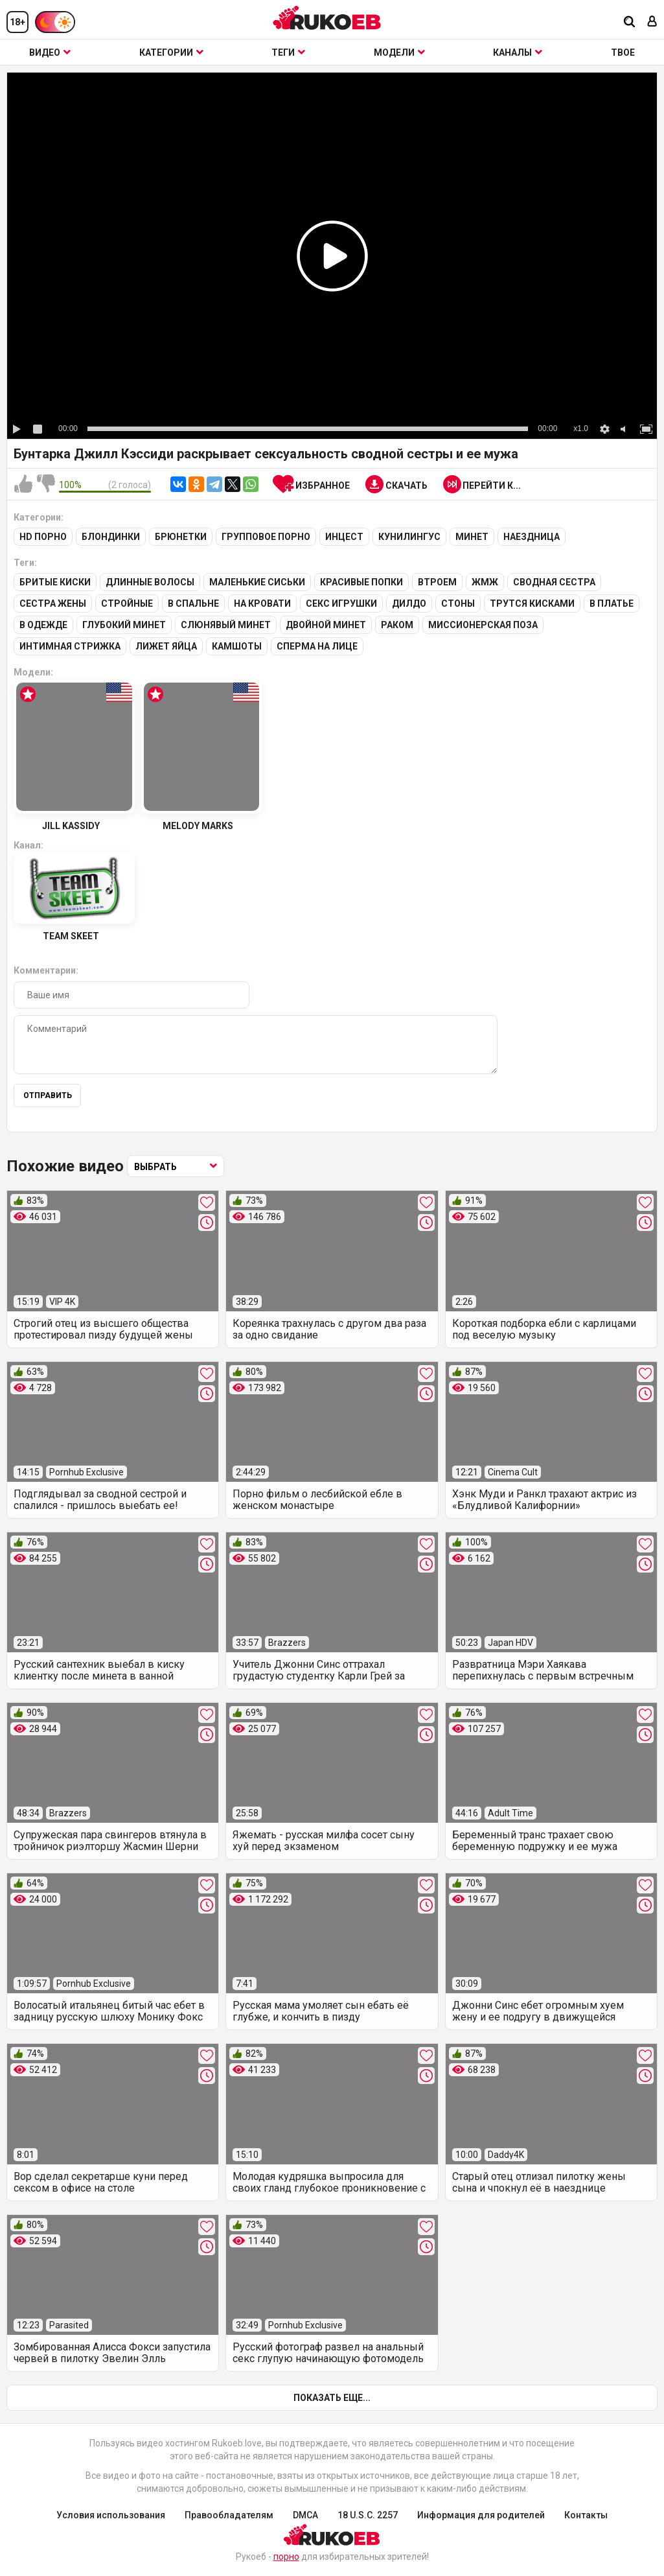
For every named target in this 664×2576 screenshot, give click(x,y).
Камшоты (237, 646)
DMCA (305, 2515)
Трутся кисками (532, 603)
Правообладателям (229, 2515)
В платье (612, 603)
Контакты (586, 2515)
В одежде (43, 625)
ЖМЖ (485, 582)
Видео (50, 52)
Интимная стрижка (69, 646)
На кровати (262, 603)
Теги (288, 52)
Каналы (517, 52)
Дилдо (409, 603)
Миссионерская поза (483, 625)
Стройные (127, 603)
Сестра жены (52, 603)
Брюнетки (181, 537)
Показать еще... (332, 2398)
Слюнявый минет (226, 625)
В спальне (193, 603)
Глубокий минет (124, 625)
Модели (399, 52)
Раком (397, 625)
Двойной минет (326, 625)
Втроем (437, 582)
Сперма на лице (317, 646)
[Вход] (652, 22)
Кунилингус (409, 537)
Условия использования (110, 2515)
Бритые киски (55, 582)
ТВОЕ (623, 52)
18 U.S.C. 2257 (368, 2515)
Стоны (458, 603)
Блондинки (111, 537)
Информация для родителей (481, 2515)
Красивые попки (361, 582)
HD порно (43, 537)
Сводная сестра (554, 582)
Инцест (344, 537)
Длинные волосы (150, 582)
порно (286, 2556)
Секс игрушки (341, 603)
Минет (471, 537)
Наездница (531, 537)
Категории (171, 52)
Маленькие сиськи (257, 582)
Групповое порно (266, 537)
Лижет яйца (166, 646)
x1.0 (580, 428)
